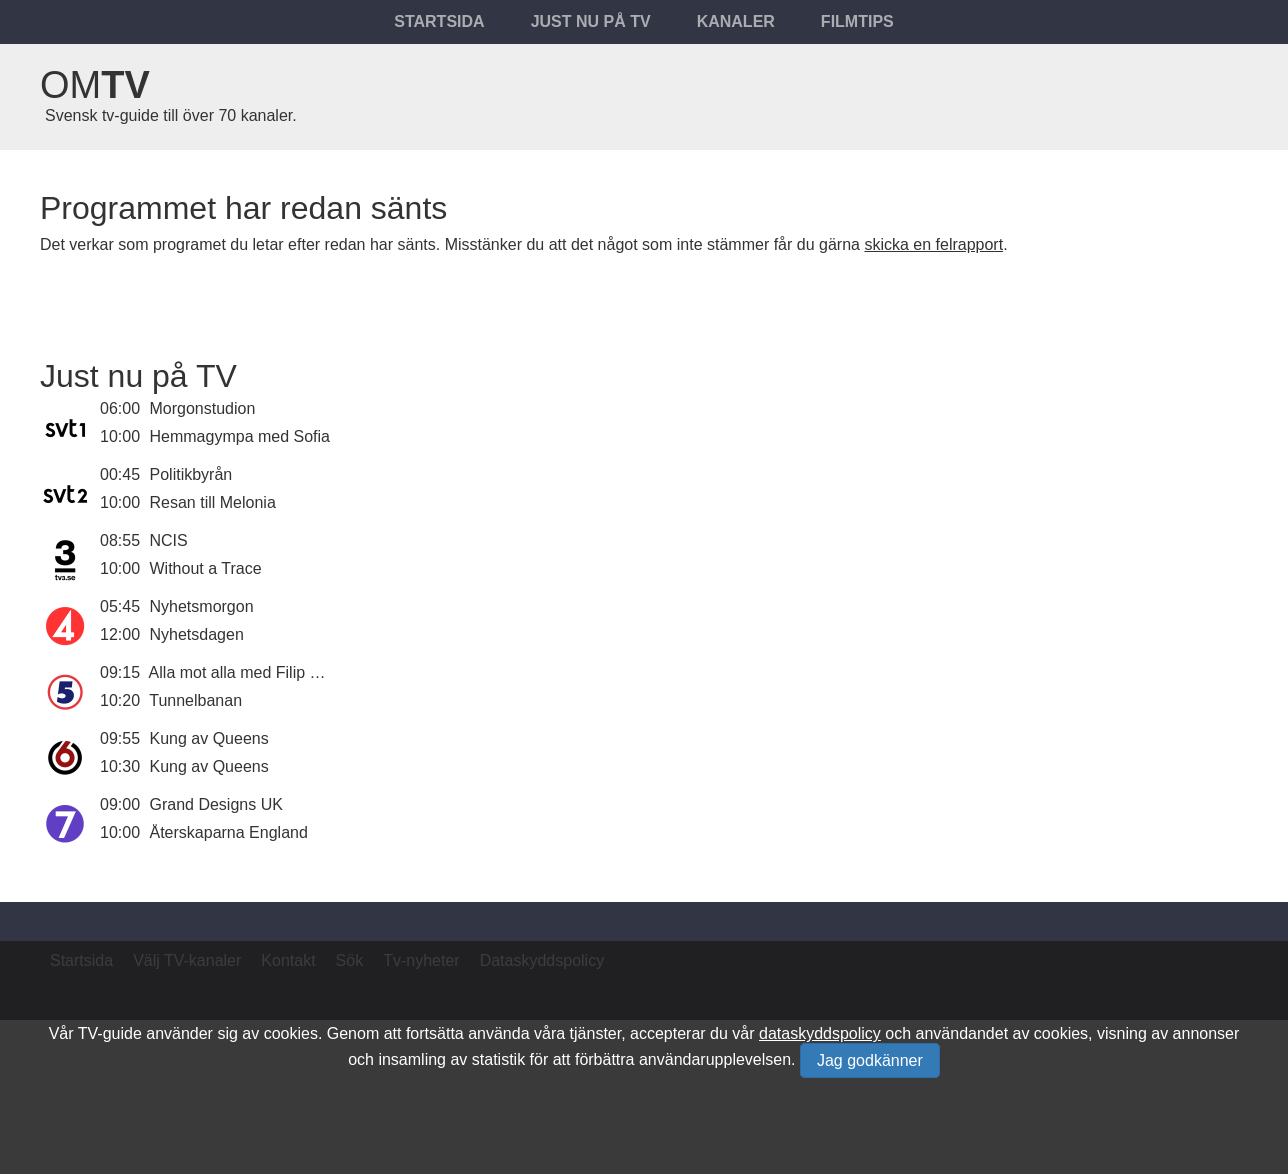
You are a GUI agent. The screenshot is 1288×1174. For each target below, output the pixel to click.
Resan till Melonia (213, 502)
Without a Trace (206, 568)
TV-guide (110, 1033)
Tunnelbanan (195, 700)
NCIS (169, 540)
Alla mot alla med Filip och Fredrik (269, 672)
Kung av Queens (209, 738)
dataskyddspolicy (820, 1033)
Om (95, 85)
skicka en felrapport (933, 244)
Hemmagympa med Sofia (240, 436)
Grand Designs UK (216, 804)
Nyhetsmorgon (202, 606)
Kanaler (736, 21)
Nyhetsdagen (197, 634)
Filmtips (857, 21)
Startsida (439, 21)
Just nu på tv (591, 21)
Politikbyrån (191, 474)
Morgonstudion (203, 408)
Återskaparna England (229, 832)
